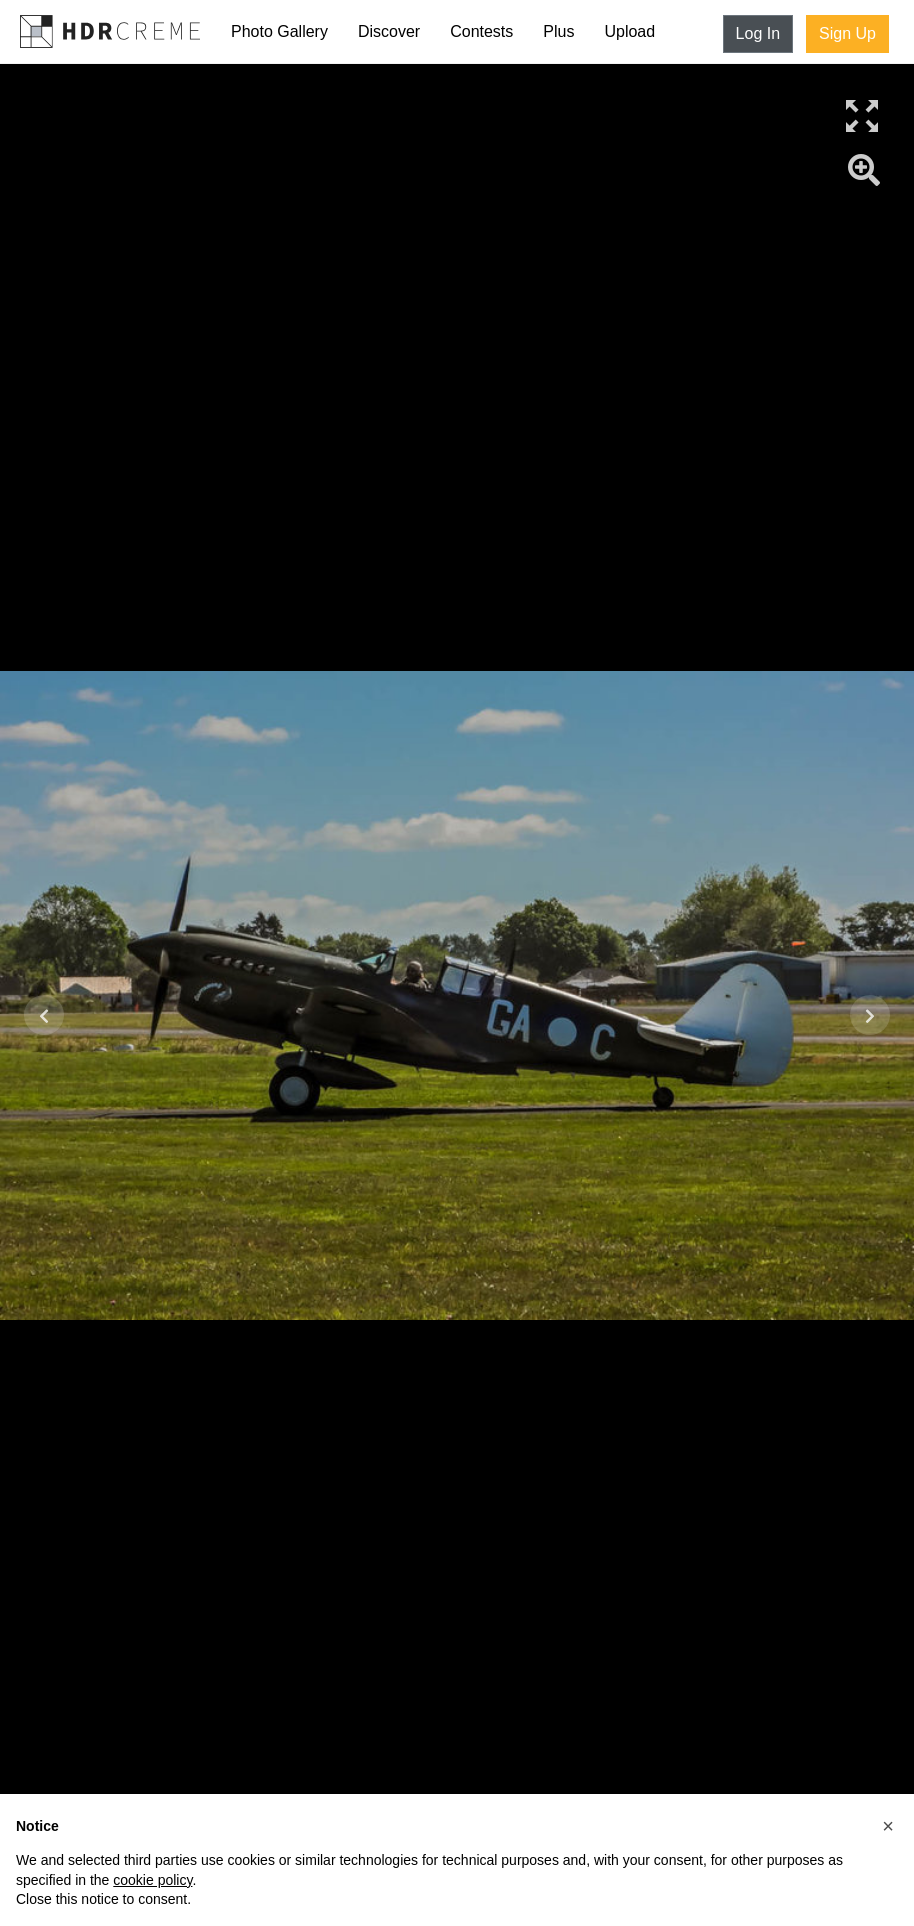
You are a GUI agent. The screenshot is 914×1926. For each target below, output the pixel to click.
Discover (389, 31)
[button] (888, 1826)
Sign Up (847, 33)
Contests (481, 31)
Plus (558, 31)
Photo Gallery (279, 31)
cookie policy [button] (152, 1880)
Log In (758, 33)
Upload (629, 31)
